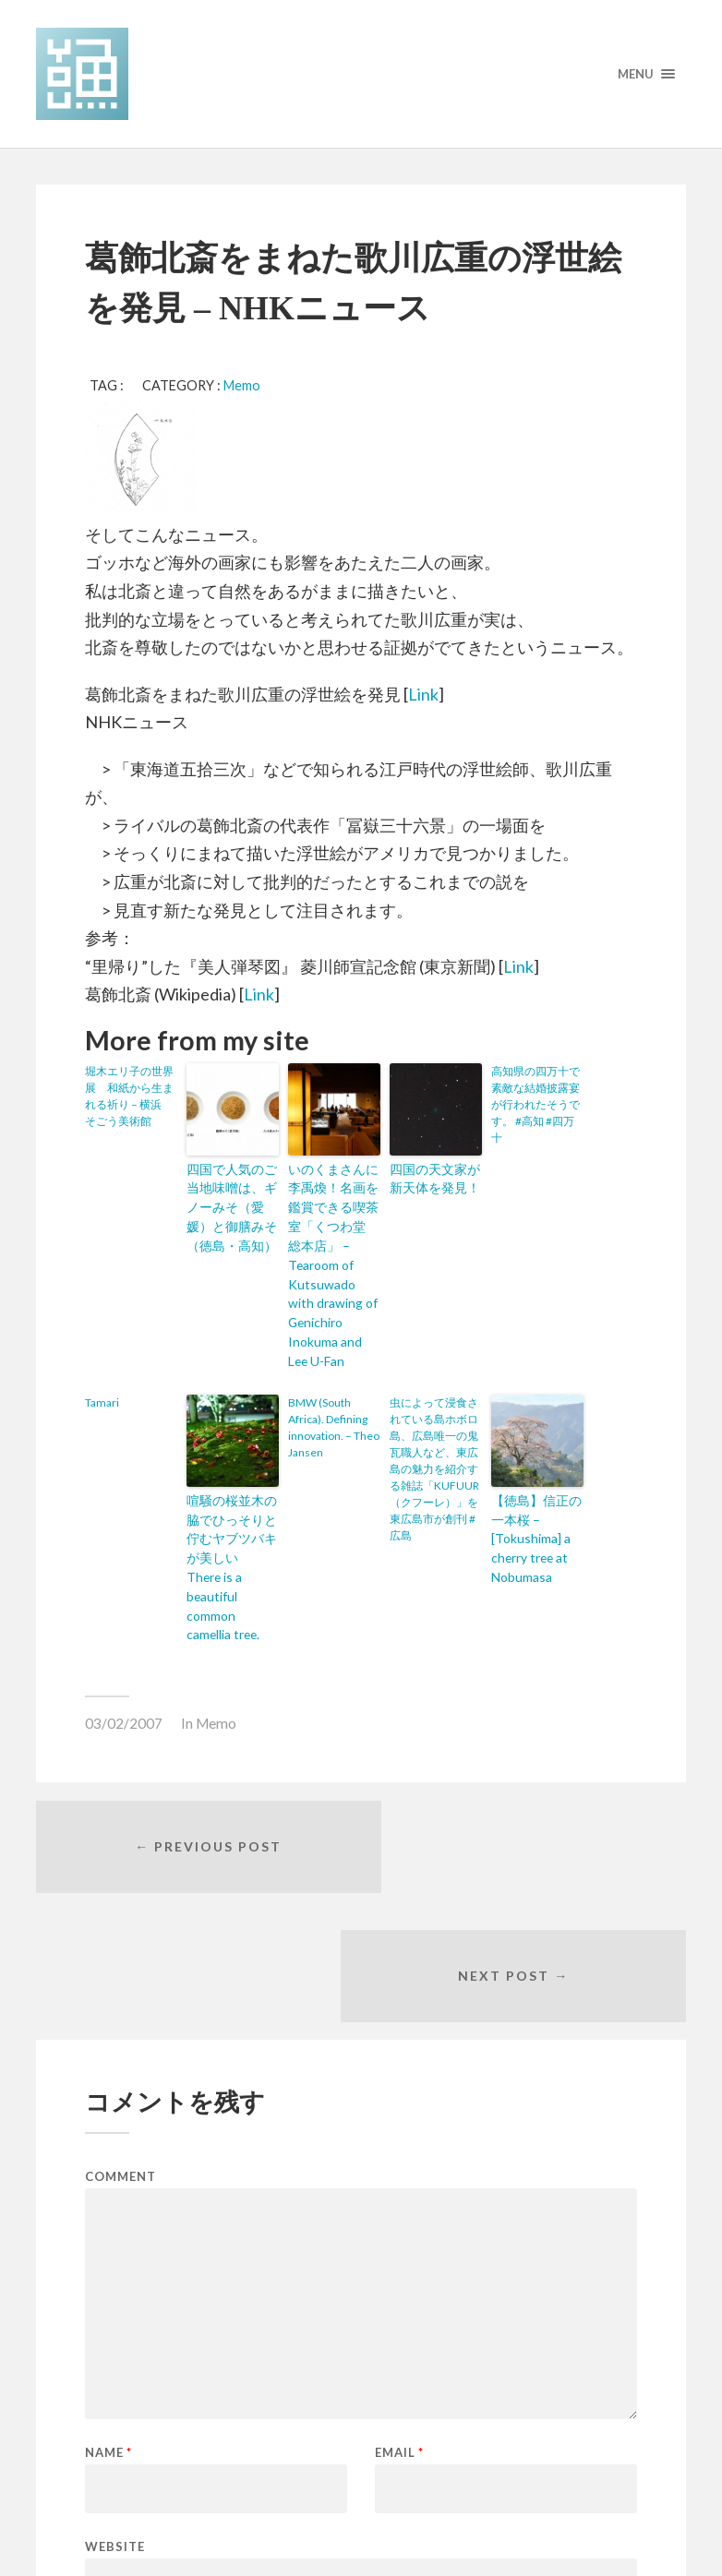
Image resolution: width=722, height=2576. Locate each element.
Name (108, 2228)
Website (115, 2321)
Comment (120, 1952)
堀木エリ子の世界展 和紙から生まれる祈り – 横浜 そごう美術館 (129, 1096)
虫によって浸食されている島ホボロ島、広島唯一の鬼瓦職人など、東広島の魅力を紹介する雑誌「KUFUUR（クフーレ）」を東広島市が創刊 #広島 (434, 1423)
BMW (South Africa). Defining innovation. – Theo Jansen (333, 1382)
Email (399, 2228)
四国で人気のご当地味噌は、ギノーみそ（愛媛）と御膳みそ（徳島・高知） (231, 1201)
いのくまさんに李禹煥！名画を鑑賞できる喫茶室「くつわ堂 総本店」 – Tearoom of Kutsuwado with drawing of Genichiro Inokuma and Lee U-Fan (332, 1242)
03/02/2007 (123, 1624)
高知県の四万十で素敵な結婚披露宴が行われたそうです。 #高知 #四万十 (535, 1104)
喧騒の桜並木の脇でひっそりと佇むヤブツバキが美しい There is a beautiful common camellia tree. (232, 1495)
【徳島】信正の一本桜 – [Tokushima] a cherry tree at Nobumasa (535, 1487)
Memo (241, 385)
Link (423, 694)
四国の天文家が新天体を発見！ (434, 1176)
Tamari (102, 1357)
